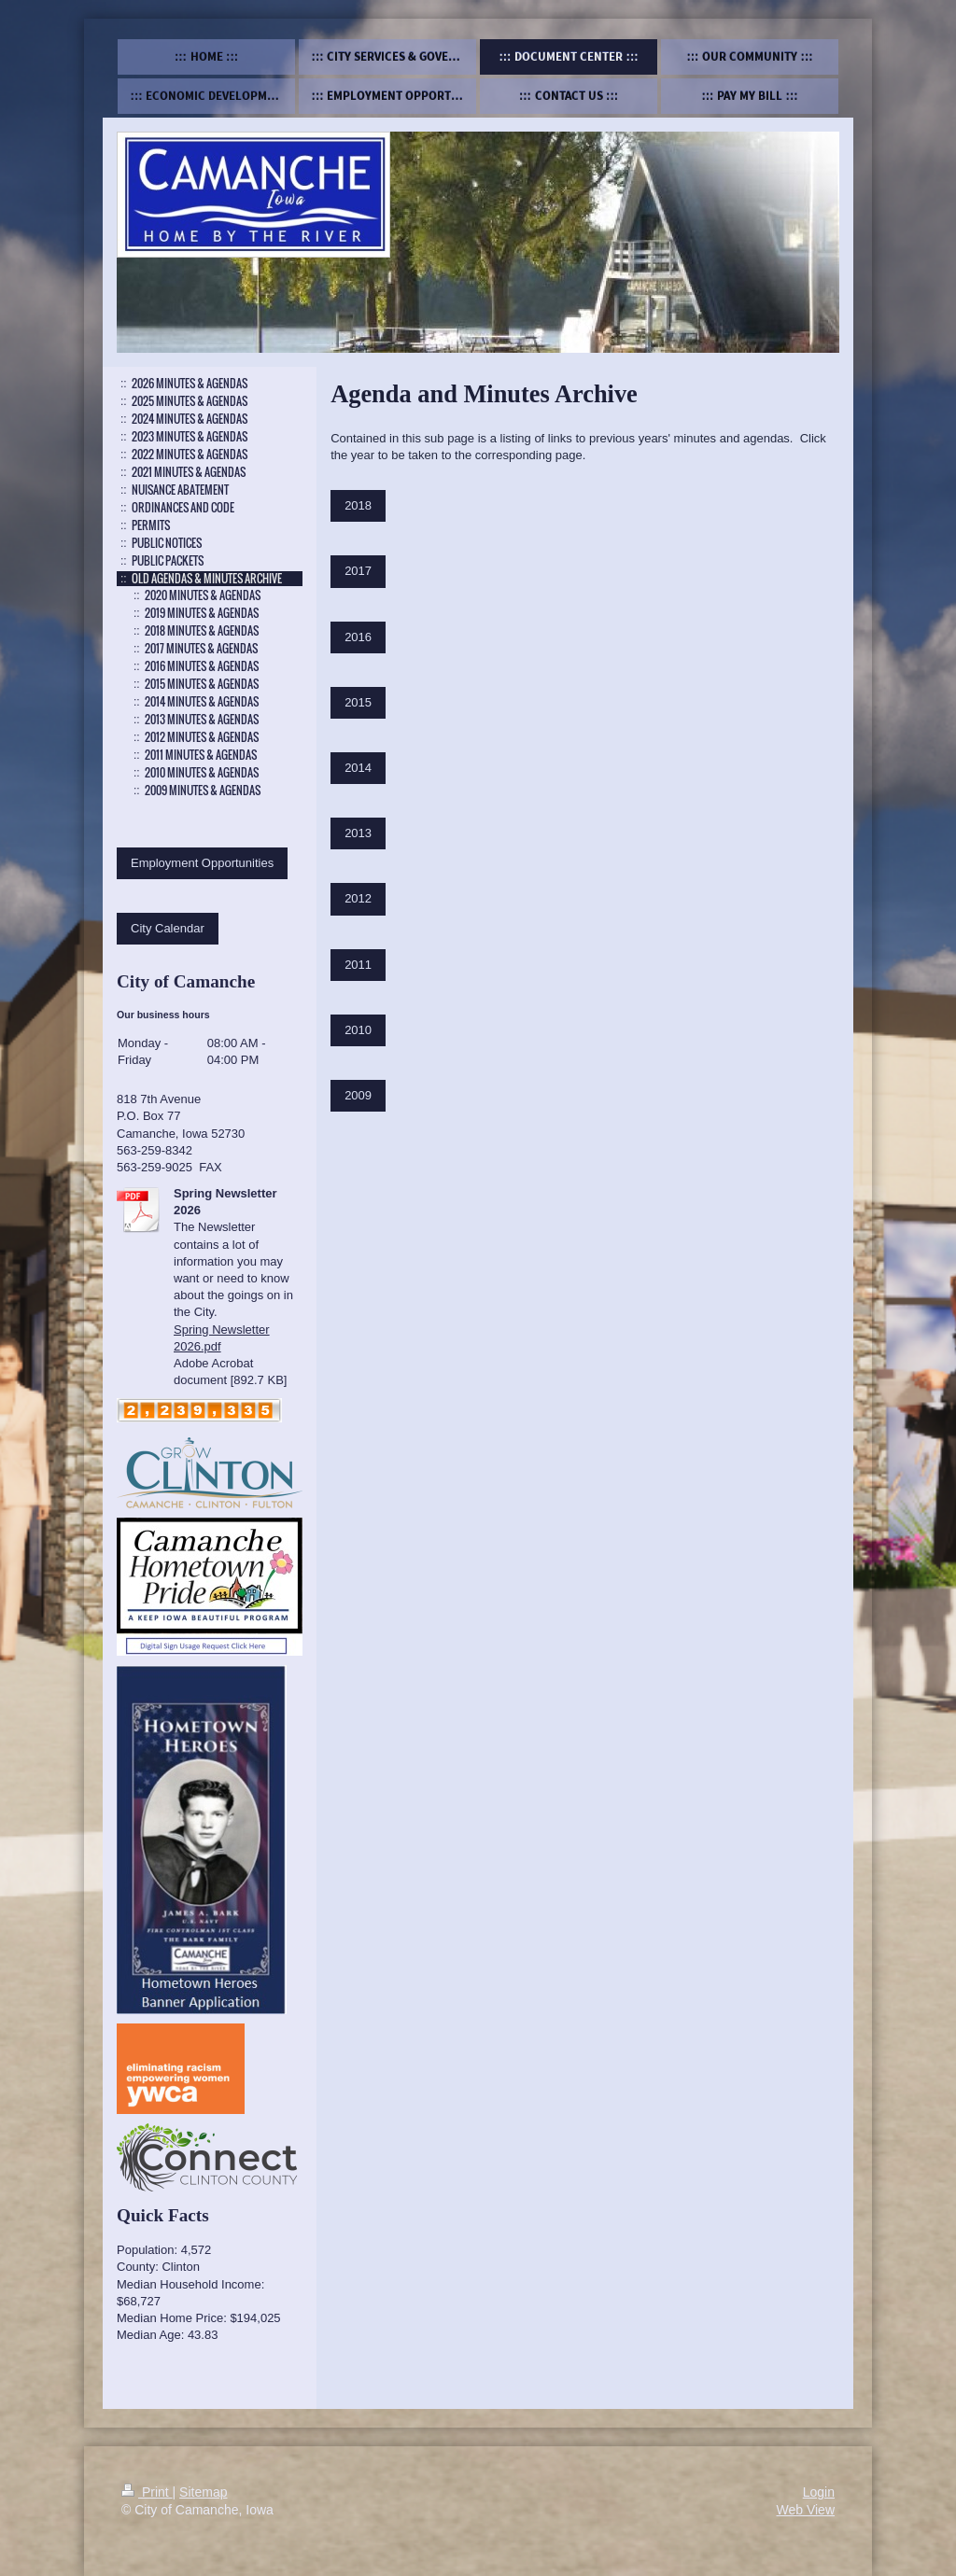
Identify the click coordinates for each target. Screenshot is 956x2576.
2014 (358, 768)
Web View (805, 2509)
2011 (358, 965)
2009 (358, 1095)
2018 (358, 505)
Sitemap (203, 2492)
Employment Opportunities (202, 863)
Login (819, 2492)
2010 (358, 1030)
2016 (358, 637)
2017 (358, 571)
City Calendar (167, 928)
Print (147, 2492)
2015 (358, 702)
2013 (358, 833)
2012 (358, 898)
